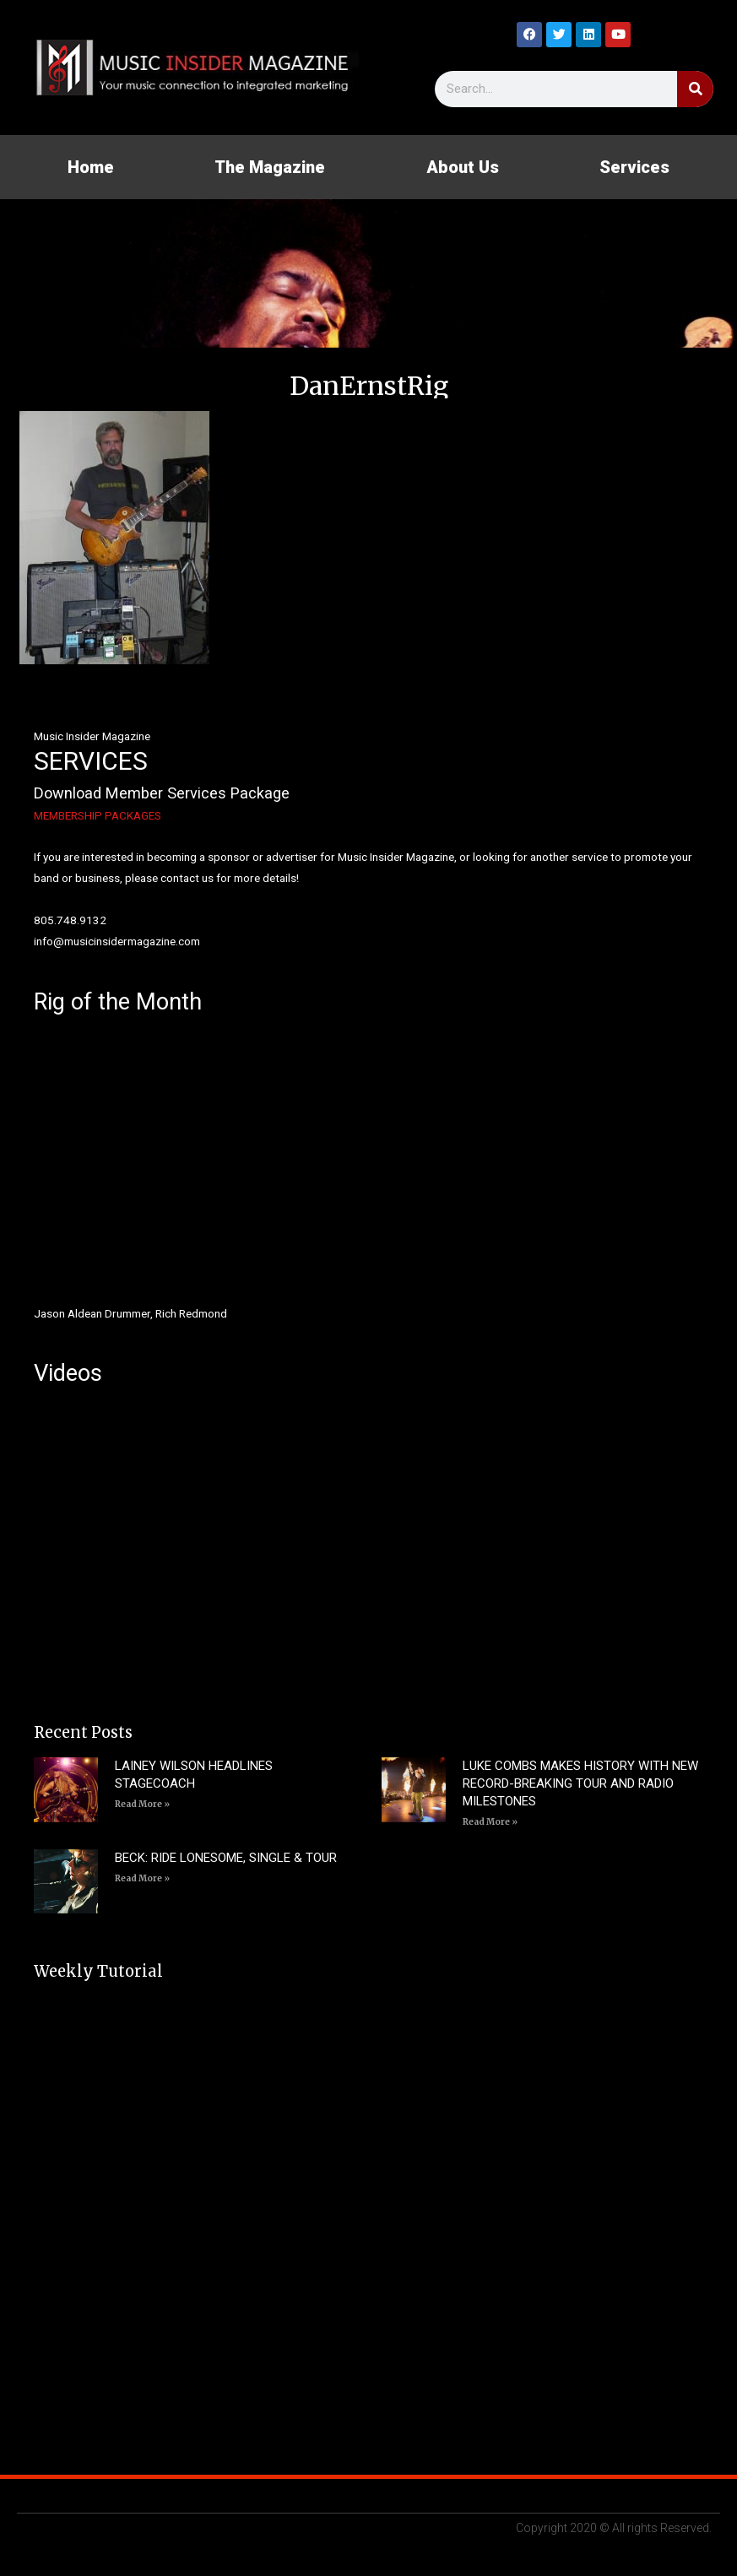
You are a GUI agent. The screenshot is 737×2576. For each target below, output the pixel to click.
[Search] (695, 89)
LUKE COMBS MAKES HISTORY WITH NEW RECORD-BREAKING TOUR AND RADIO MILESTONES (580, 1783)
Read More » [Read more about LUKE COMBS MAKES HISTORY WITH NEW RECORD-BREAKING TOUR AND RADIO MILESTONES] (490, 1821)
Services (634, 167)
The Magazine (269, 167)
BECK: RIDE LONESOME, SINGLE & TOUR (226, 1857)
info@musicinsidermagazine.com (117, 941)
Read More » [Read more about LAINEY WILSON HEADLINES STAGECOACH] (142, 1804)
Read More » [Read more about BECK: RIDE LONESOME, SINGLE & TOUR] (142, 1878)
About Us (462, 167)
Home (91, 167)
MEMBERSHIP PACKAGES (97, 815)
